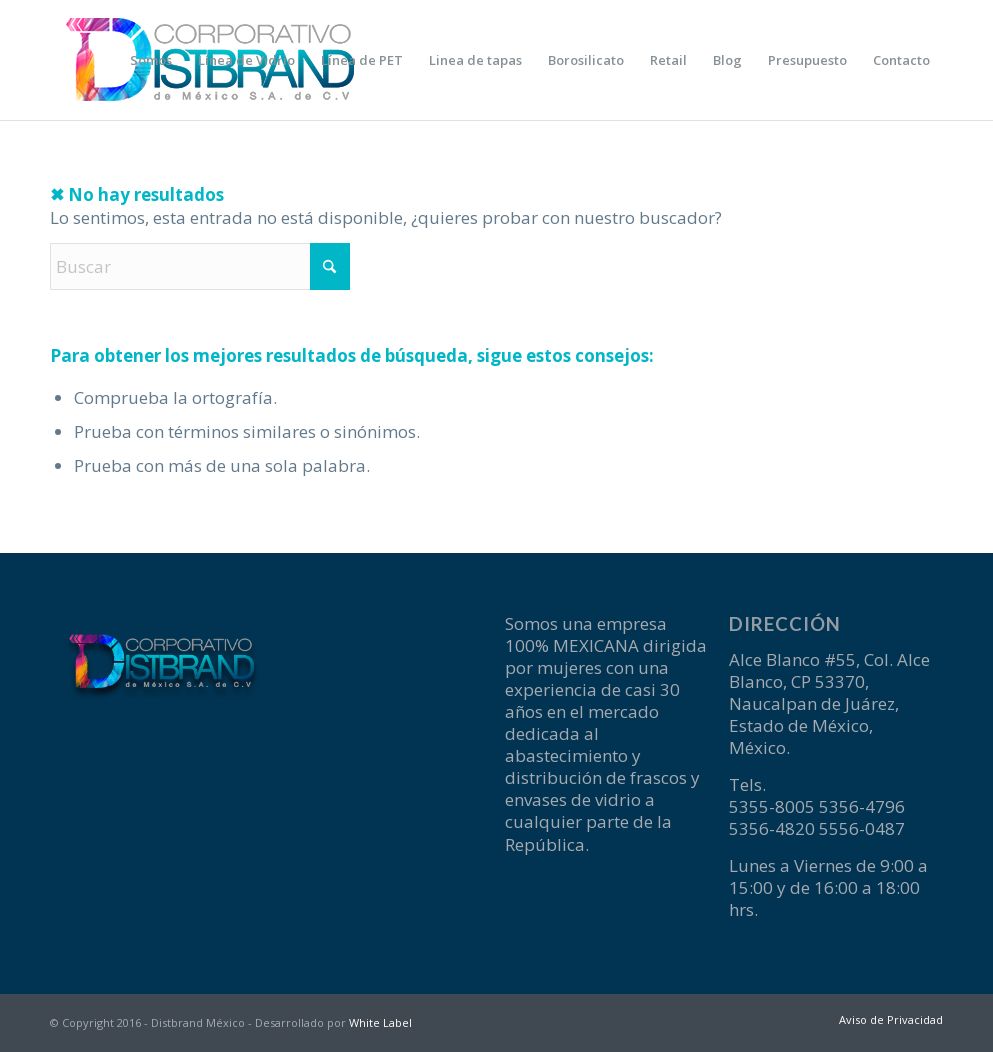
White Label (380, 1022)
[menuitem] (151, 60)
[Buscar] (200, 266)
